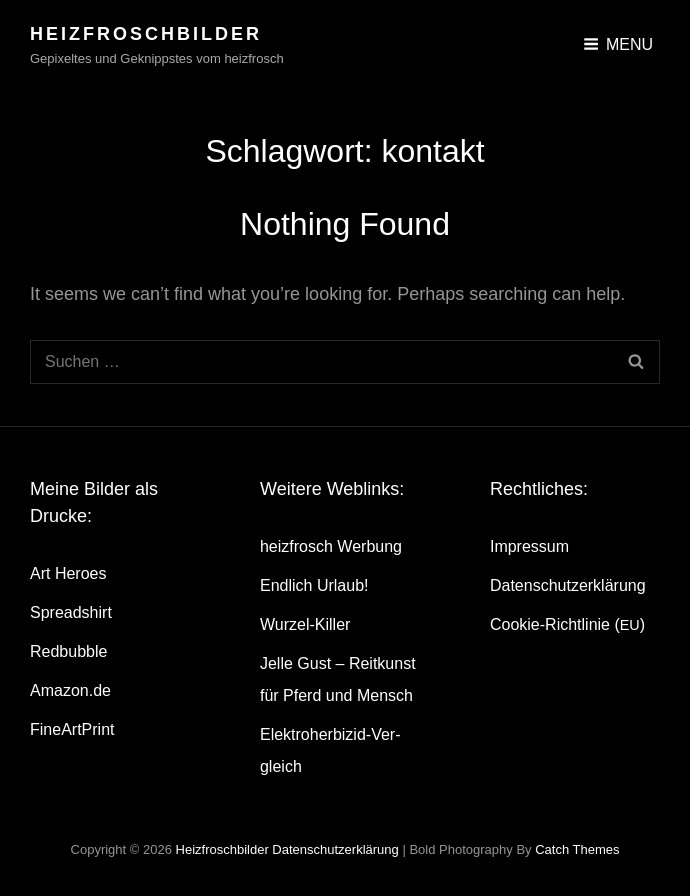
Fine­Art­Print (72, 729)
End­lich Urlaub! (314, 585)
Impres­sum (529, 546)
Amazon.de (70, 690)
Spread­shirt (71, 612)
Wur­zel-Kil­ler (305, 624)
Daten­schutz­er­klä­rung (568, 585)
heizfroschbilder (146, 34)
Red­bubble (68, 651)
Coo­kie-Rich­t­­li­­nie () (567, 624)
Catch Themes (577, 849)
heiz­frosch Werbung (331, 546)
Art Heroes (68, 573)
